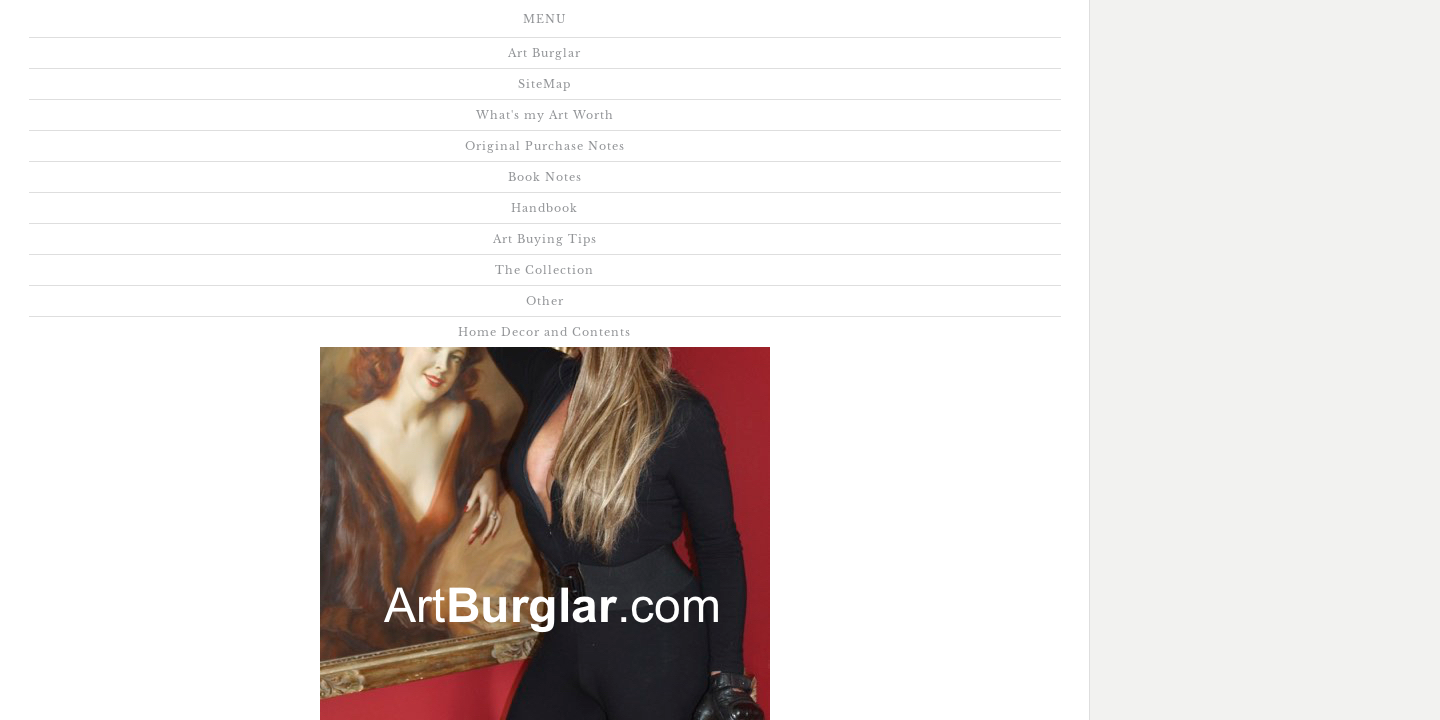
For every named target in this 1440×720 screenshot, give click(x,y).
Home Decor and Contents (663, 83)
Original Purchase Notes (554, 28)
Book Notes (721, 28)
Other (508, 83)
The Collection (389, 83)
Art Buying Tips (977, 28)
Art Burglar (96, 28)
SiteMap (209, 28)
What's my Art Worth (355, 28)
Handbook (841, 28)
